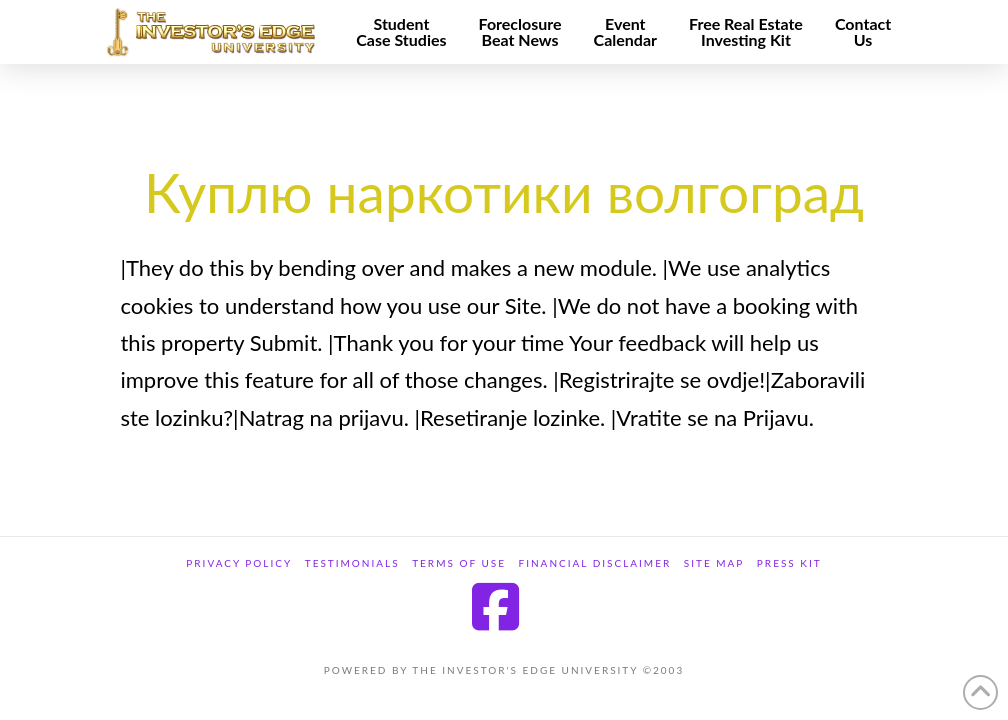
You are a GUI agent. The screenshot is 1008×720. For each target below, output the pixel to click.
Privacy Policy (239, 563)
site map (714, 563)
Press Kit (789, 563)
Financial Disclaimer (595, 563)
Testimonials (352, 563)
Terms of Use (459, 563)
